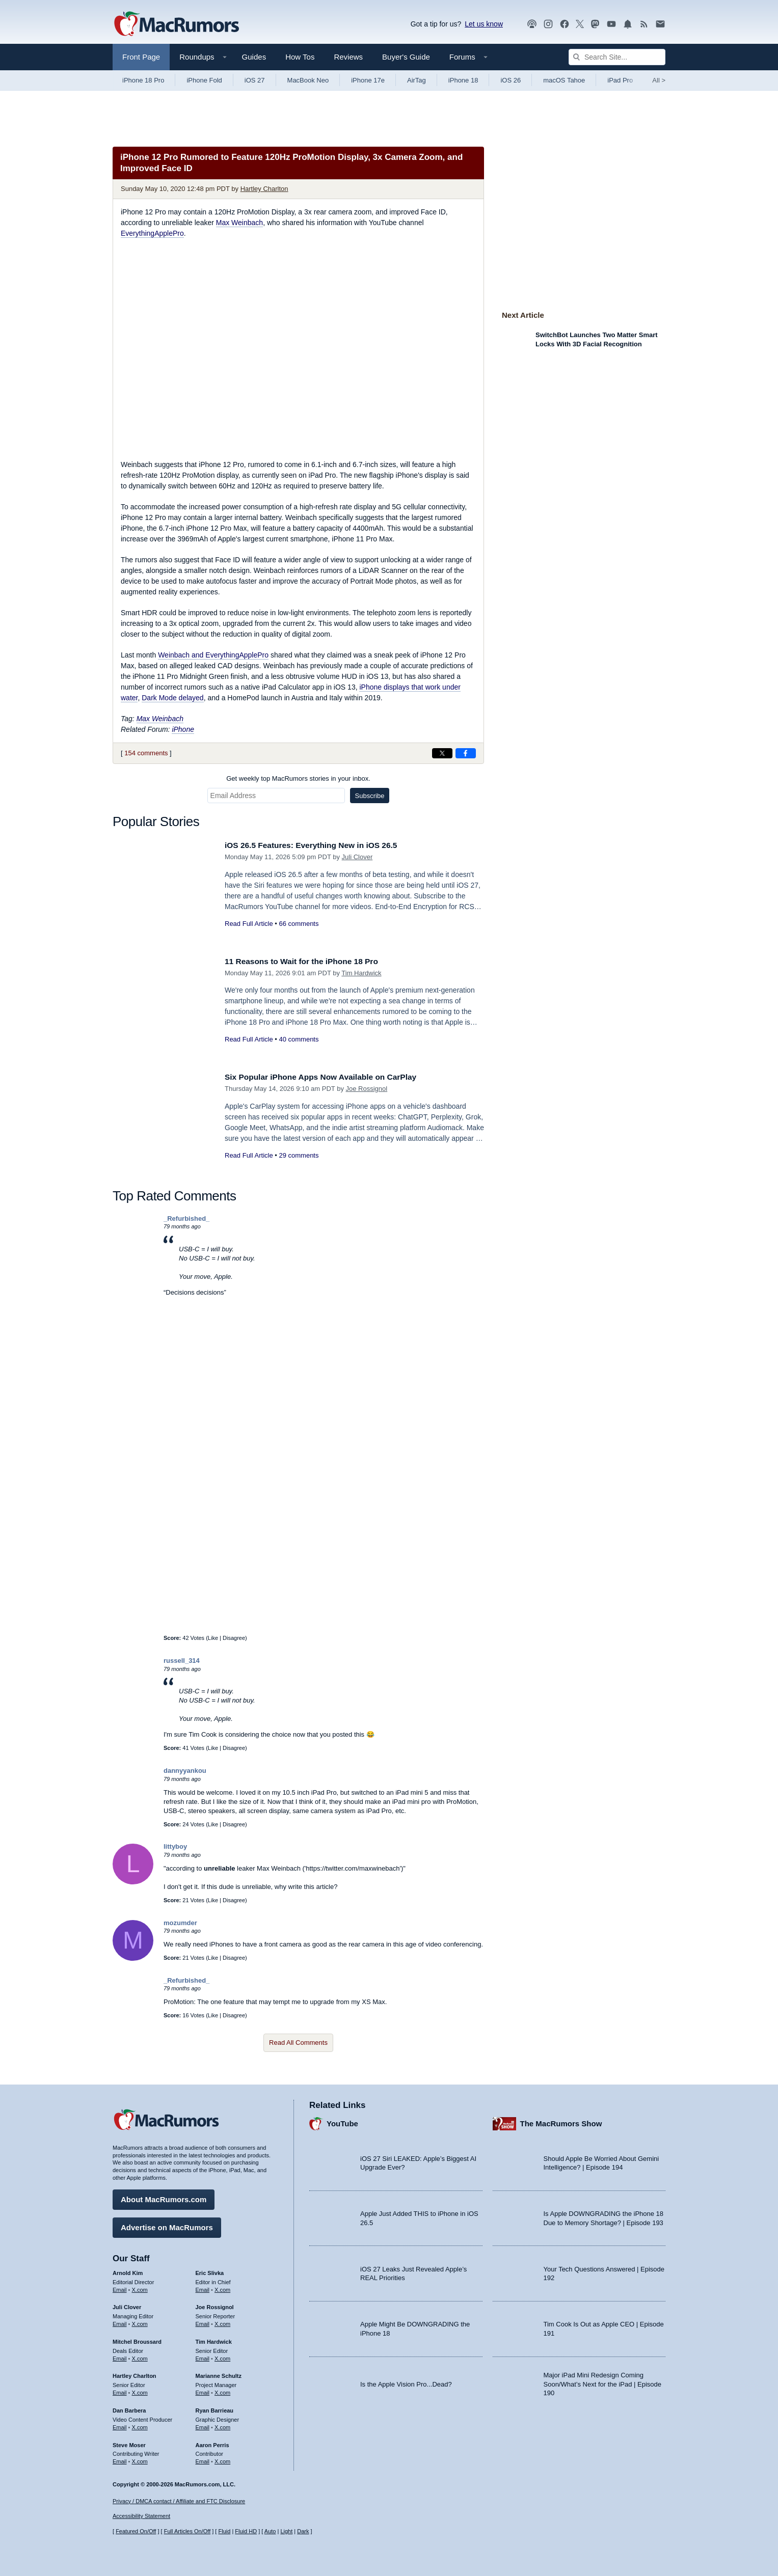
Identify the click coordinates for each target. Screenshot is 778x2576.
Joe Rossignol (367, 1088)
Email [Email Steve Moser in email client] (120, 2459)
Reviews (348, 56)
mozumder (180, 1923)
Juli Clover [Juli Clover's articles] (127, 2305)
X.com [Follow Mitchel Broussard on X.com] (140, 2356)
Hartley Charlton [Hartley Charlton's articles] (134, 2374)
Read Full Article (249, 923)
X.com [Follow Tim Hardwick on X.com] (222, 2356)
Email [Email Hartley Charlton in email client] (120, 2390)
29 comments (298, 1155)
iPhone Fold (204, 80)
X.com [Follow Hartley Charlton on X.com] (140, 2390)
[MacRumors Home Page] (176, 24)
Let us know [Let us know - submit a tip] (484, 24)
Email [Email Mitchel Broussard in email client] (120, 2356)
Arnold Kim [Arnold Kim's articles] (128, 2270)
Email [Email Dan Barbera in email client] (120, 2425)
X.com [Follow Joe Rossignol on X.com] (222, 2321)
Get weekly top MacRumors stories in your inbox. (298, 778)
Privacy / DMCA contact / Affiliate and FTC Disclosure (179, 2501)
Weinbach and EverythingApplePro (213, 655)
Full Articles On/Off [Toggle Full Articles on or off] (187, 2532)
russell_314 (182, 1660)
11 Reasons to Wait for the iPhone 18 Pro (309, 961)
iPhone (183, 729)
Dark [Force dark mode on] (303, 2532)
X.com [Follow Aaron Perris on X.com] (222, 2459)
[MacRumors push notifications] (628, 24)
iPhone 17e (368, 80)
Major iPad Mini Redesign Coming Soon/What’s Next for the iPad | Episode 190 (603, 2381)
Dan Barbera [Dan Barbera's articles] (129, 2408)
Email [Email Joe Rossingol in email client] (203, 2321)
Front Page (141, 56)
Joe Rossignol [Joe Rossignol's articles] (215, 2305)
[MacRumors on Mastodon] (595, 24)
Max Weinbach (239, 222)
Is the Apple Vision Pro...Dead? (406, 2382)
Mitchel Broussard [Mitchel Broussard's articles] (137, 2339)
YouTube (342, 2121)
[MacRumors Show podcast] (532, 24)
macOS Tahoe (564, 80)
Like (213, 1638)
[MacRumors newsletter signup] (660, 24)
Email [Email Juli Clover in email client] (120, 2321)
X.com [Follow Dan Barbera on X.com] (140, 2425)
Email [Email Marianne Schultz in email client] (203, 2390)
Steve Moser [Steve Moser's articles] (129, 2443)
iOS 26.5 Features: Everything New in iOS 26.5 (319, 845)
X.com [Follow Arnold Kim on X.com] (140, 2287)
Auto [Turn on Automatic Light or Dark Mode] (270, 2532)
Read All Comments (298, 2042)
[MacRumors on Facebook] (564, 24)
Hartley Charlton (264, 189)
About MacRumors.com (163, 2197)
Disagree (234, 1638)
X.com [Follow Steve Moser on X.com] (140, 2459)
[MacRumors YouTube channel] (611, 24)
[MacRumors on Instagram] (548, 24)
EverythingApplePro (152, 233)
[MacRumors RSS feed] (644, 24)
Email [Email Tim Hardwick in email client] (203, 2356)
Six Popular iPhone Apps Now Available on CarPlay (330, 1077)
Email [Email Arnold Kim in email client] (120, 2287)
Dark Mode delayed (172, 698)
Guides (254, 56)
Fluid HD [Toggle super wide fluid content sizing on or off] (246, 2532)
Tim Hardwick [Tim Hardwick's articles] (214, 2339)
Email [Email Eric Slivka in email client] (203, 2287)
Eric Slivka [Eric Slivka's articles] (210, 2270)
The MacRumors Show (561, 2121)
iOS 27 (255, 80)
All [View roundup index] (658, 80)
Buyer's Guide (406, 56)
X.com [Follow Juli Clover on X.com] (140, 2321)
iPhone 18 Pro (143, 80)
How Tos (299, 56)
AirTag (416, 80)
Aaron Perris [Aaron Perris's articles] (212, 2443)
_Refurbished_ (186, 1218)
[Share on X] (442, 753)
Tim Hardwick (361, 973)
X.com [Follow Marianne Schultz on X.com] (222, 2390)
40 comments (298, 1039)
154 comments (146, 753)
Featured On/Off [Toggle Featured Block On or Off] (136, 2532)
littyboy (175, 1846)
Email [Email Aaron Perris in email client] (203, 2459)
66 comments (298, 923)
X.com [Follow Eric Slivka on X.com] (222, 2287)
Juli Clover (357, 857)
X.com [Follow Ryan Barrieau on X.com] (222, 2425)
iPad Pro (620, 80)
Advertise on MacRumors (167, 2225)
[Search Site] (617, 57)
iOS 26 (510, 80)
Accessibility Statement (141, 2516)
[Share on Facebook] (465, 753)
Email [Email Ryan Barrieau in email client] (203, 2425)
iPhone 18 (463, 80)
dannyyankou (185, 1770)
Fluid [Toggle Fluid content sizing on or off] (224, 2532)
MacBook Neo (308, 80)
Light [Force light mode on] (286, 2532)
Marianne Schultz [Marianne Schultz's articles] (219, 2374)
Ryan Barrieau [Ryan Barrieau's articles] (215, 2408)
